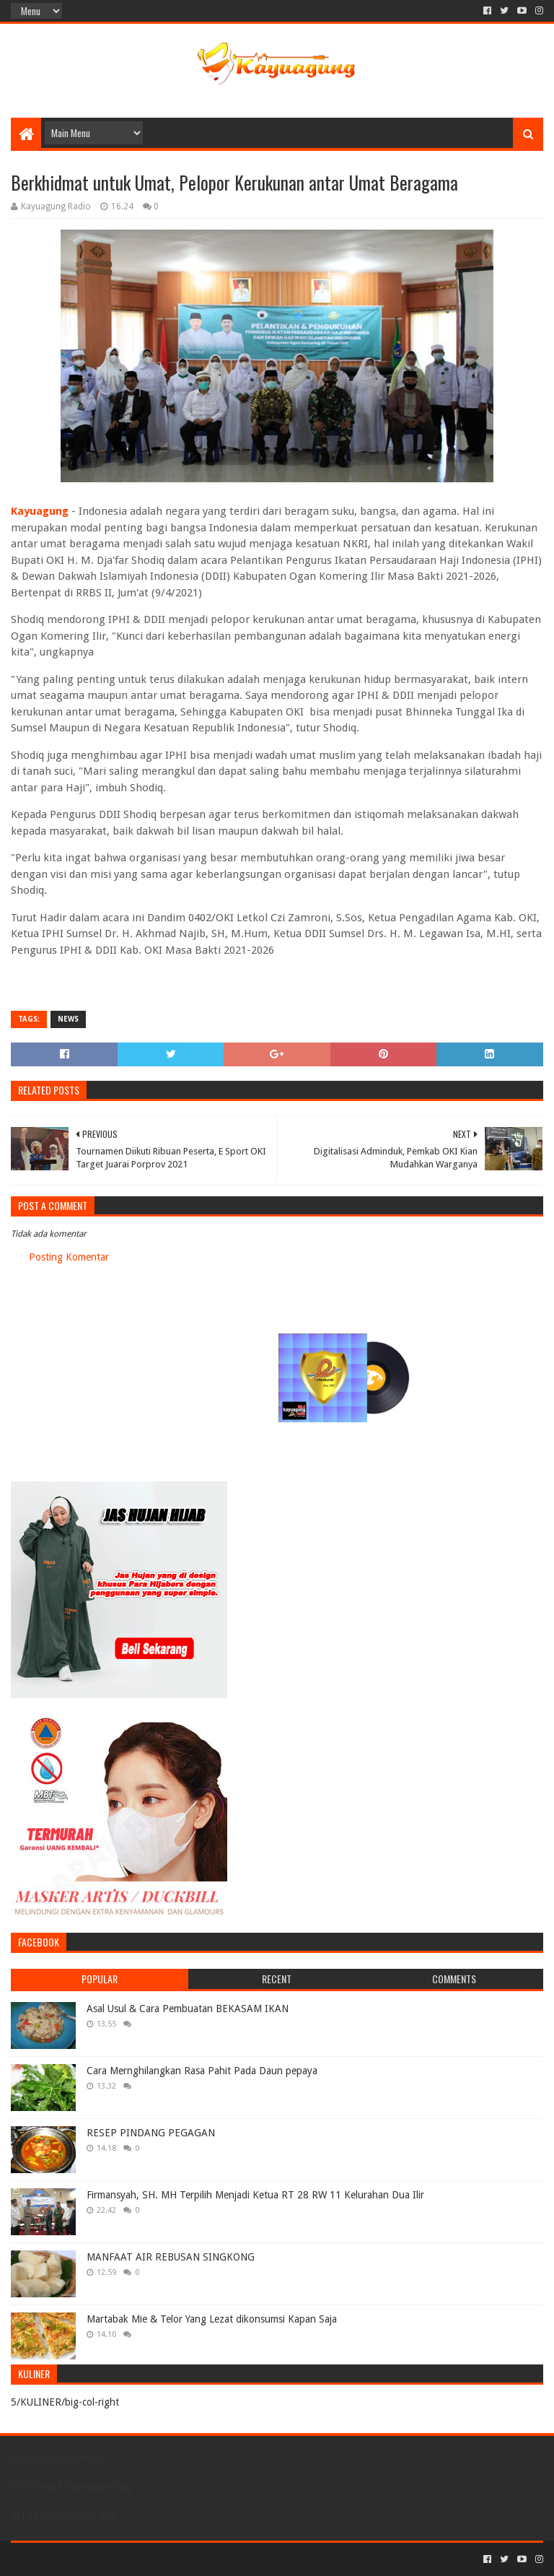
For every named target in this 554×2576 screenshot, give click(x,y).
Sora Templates (90, 2559)
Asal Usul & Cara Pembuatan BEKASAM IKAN (188, 2008)
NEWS (68, 1019)
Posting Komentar (69, 1257)
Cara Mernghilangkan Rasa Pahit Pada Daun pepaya (202, 2070)
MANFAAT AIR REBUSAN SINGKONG (171, 2257)
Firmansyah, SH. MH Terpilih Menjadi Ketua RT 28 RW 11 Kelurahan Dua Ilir (255, 2195)
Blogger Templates (174, 2559)
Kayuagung (40, 511)
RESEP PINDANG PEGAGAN (151, 2132)
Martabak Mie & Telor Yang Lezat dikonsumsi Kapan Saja (212, 2319)
